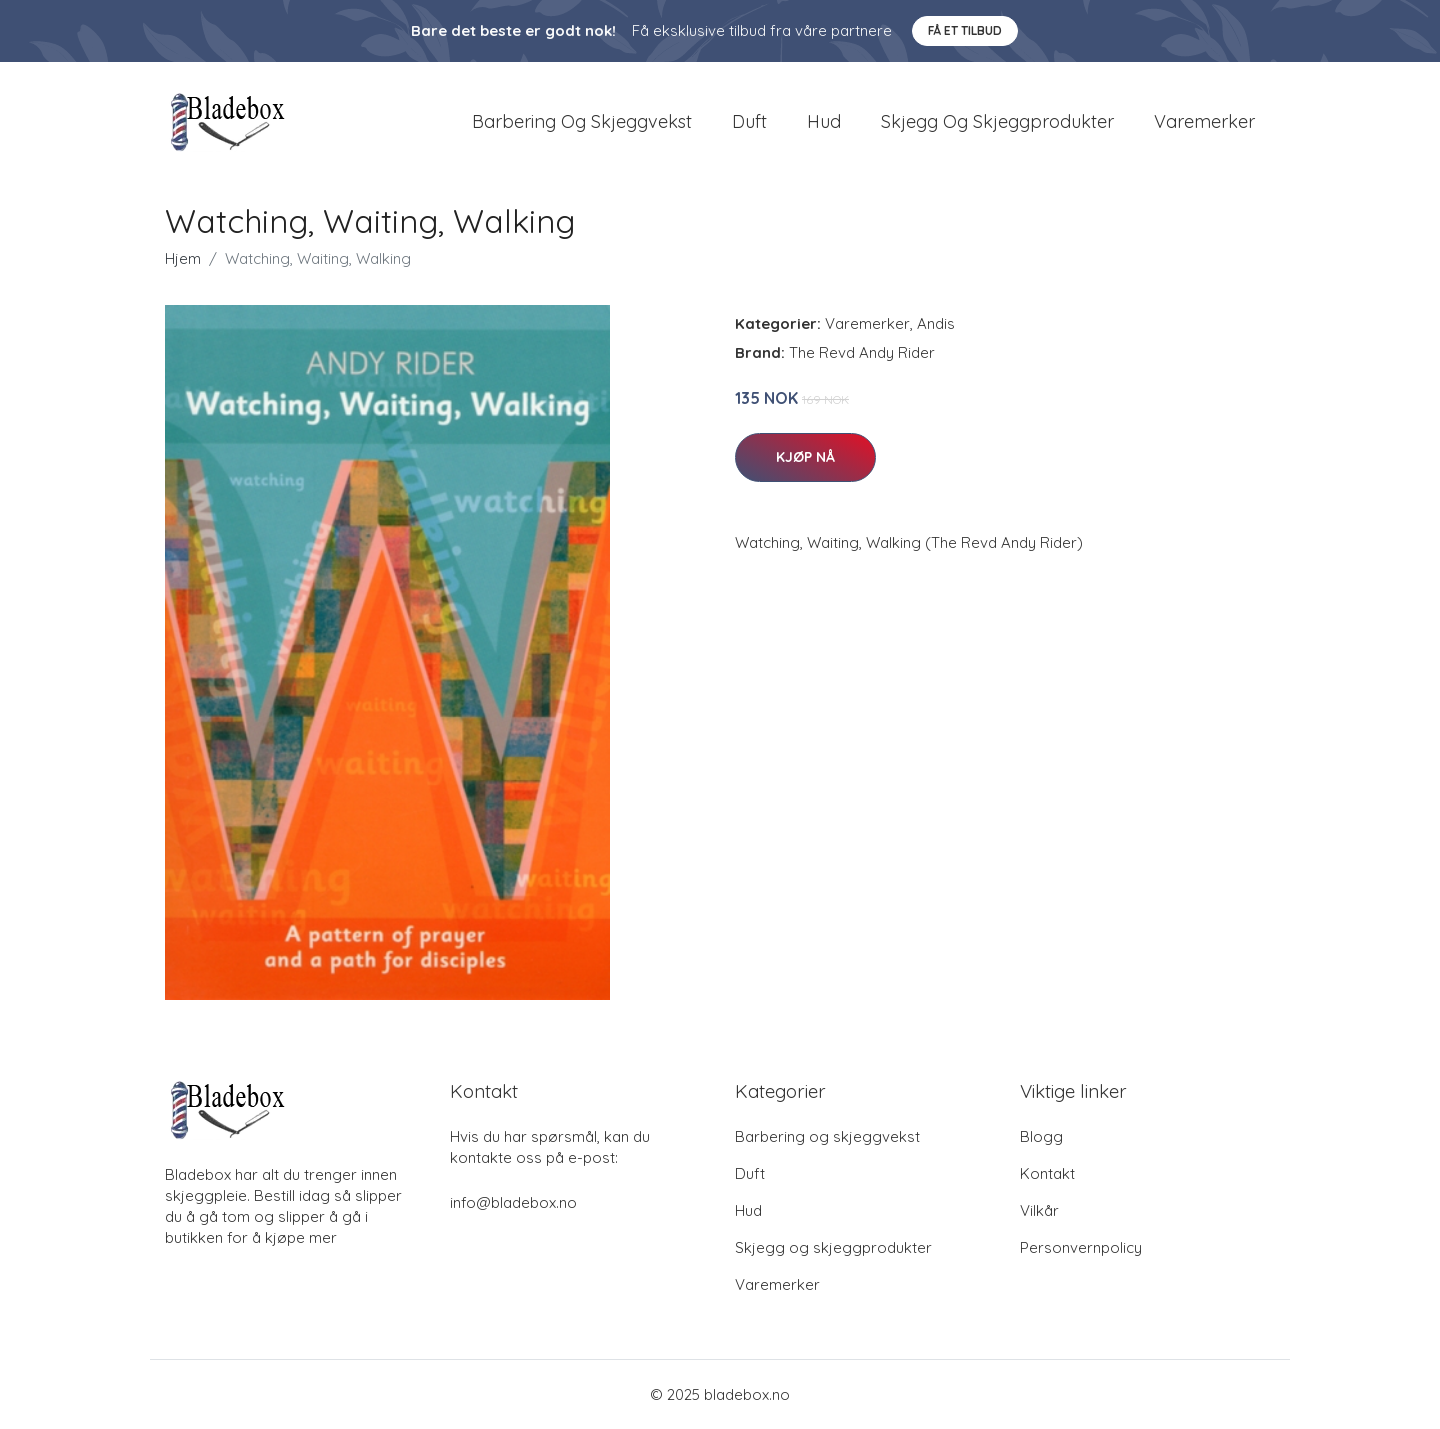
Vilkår (1039, 1210)
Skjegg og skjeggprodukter (997, 121)
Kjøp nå (805, 457)
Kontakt (1047, 1173)
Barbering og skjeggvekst (582, 121)
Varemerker (1204, 121)
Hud (824, 121)
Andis (936, 323)
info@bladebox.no (513, 1202)
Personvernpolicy (1081, 1247)
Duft (749, 121)
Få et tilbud (965, 30)
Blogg (1041, 1136)
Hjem (183, 258)
